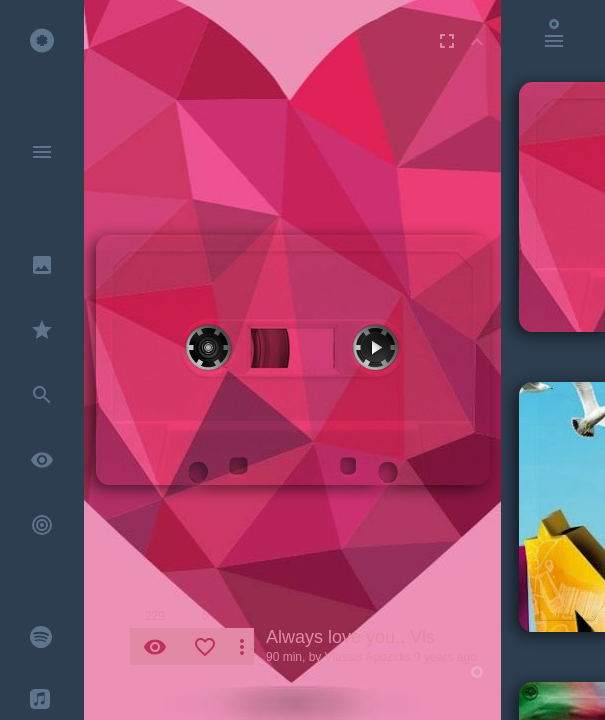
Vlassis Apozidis (368, 657)
